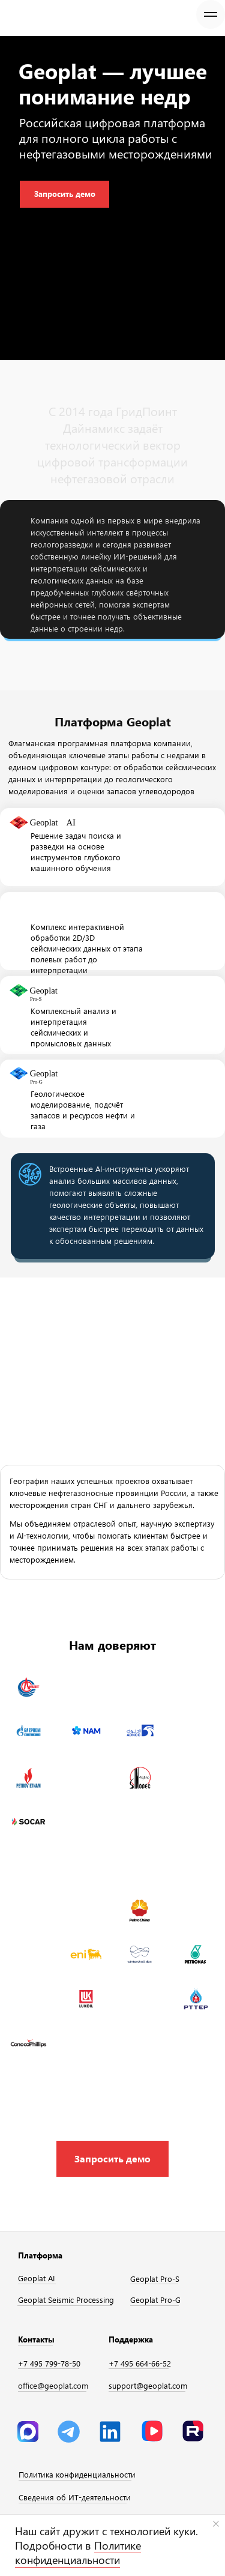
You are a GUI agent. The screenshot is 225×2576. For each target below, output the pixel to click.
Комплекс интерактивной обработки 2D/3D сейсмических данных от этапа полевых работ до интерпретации (87, 948)
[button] (112, 2159)
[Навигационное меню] (210, 14)
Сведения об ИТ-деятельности (75, 2497)
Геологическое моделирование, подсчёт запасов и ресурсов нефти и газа (83, 1109)
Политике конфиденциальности (78, 2552)
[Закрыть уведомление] (216, 2524)
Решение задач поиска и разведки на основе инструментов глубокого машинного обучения (76, 851)
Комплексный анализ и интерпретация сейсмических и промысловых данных (73, 1027)
